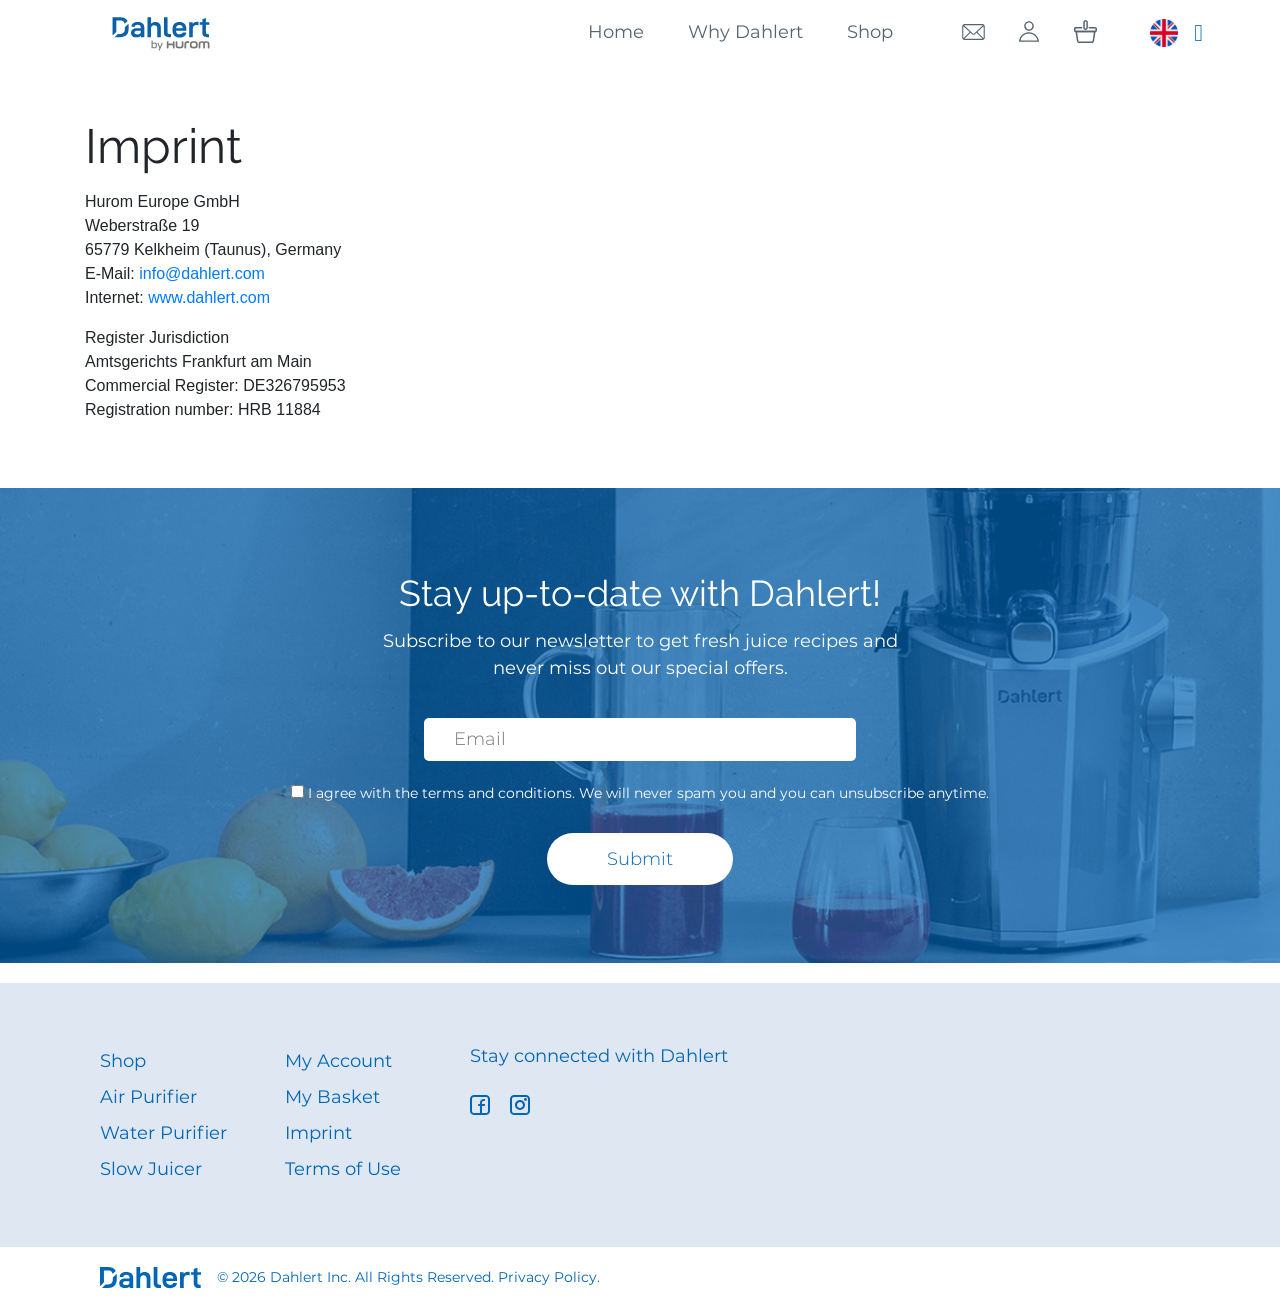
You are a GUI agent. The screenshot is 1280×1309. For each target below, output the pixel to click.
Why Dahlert (745, 32)
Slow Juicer (151, 1169)
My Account (338, 1061)
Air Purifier (148, 1097)
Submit (640, 859)
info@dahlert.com (202, 273)
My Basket (332, 1097)
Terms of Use (343, 1169)
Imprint (318, 1133)
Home (616, 32)
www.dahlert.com (209, 297)
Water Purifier (163, 1133)
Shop (870, 32)
